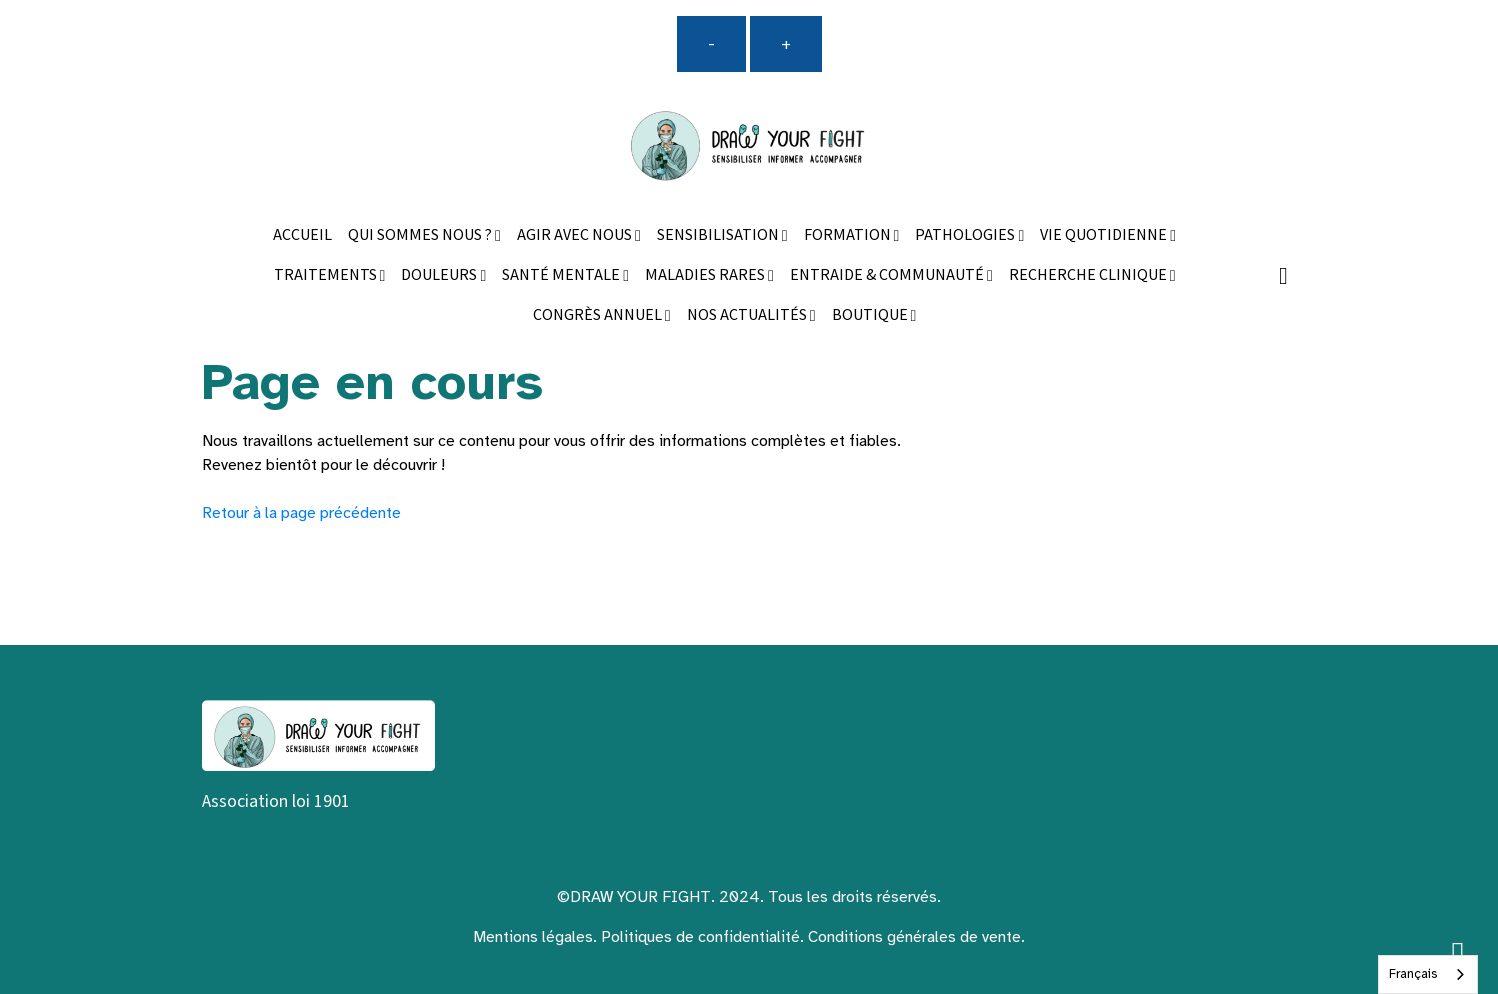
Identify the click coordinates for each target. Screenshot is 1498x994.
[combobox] (1428, 974)
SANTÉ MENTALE (562, 275)
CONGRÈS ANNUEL (599, 315)
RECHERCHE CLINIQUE (1089, 275)
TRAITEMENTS (327, 275)
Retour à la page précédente (301, 513)
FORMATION (849, 235)
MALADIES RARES (706, 275)
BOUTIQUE (871, 315)
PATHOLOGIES (966, 235)
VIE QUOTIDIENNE (1105, 235)
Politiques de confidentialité (700, 937)
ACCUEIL (302, 235)
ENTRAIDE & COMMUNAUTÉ (888, 275)
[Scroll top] (1458, 954)
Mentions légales (533, 937)
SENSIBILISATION (719, 235)
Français (1413, 974)
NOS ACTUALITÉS (748, 315)
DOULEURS (440, 275)
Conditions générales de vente (914, 937)
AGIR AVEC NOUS (576, 235)
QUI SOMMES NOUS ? (421, 235)
